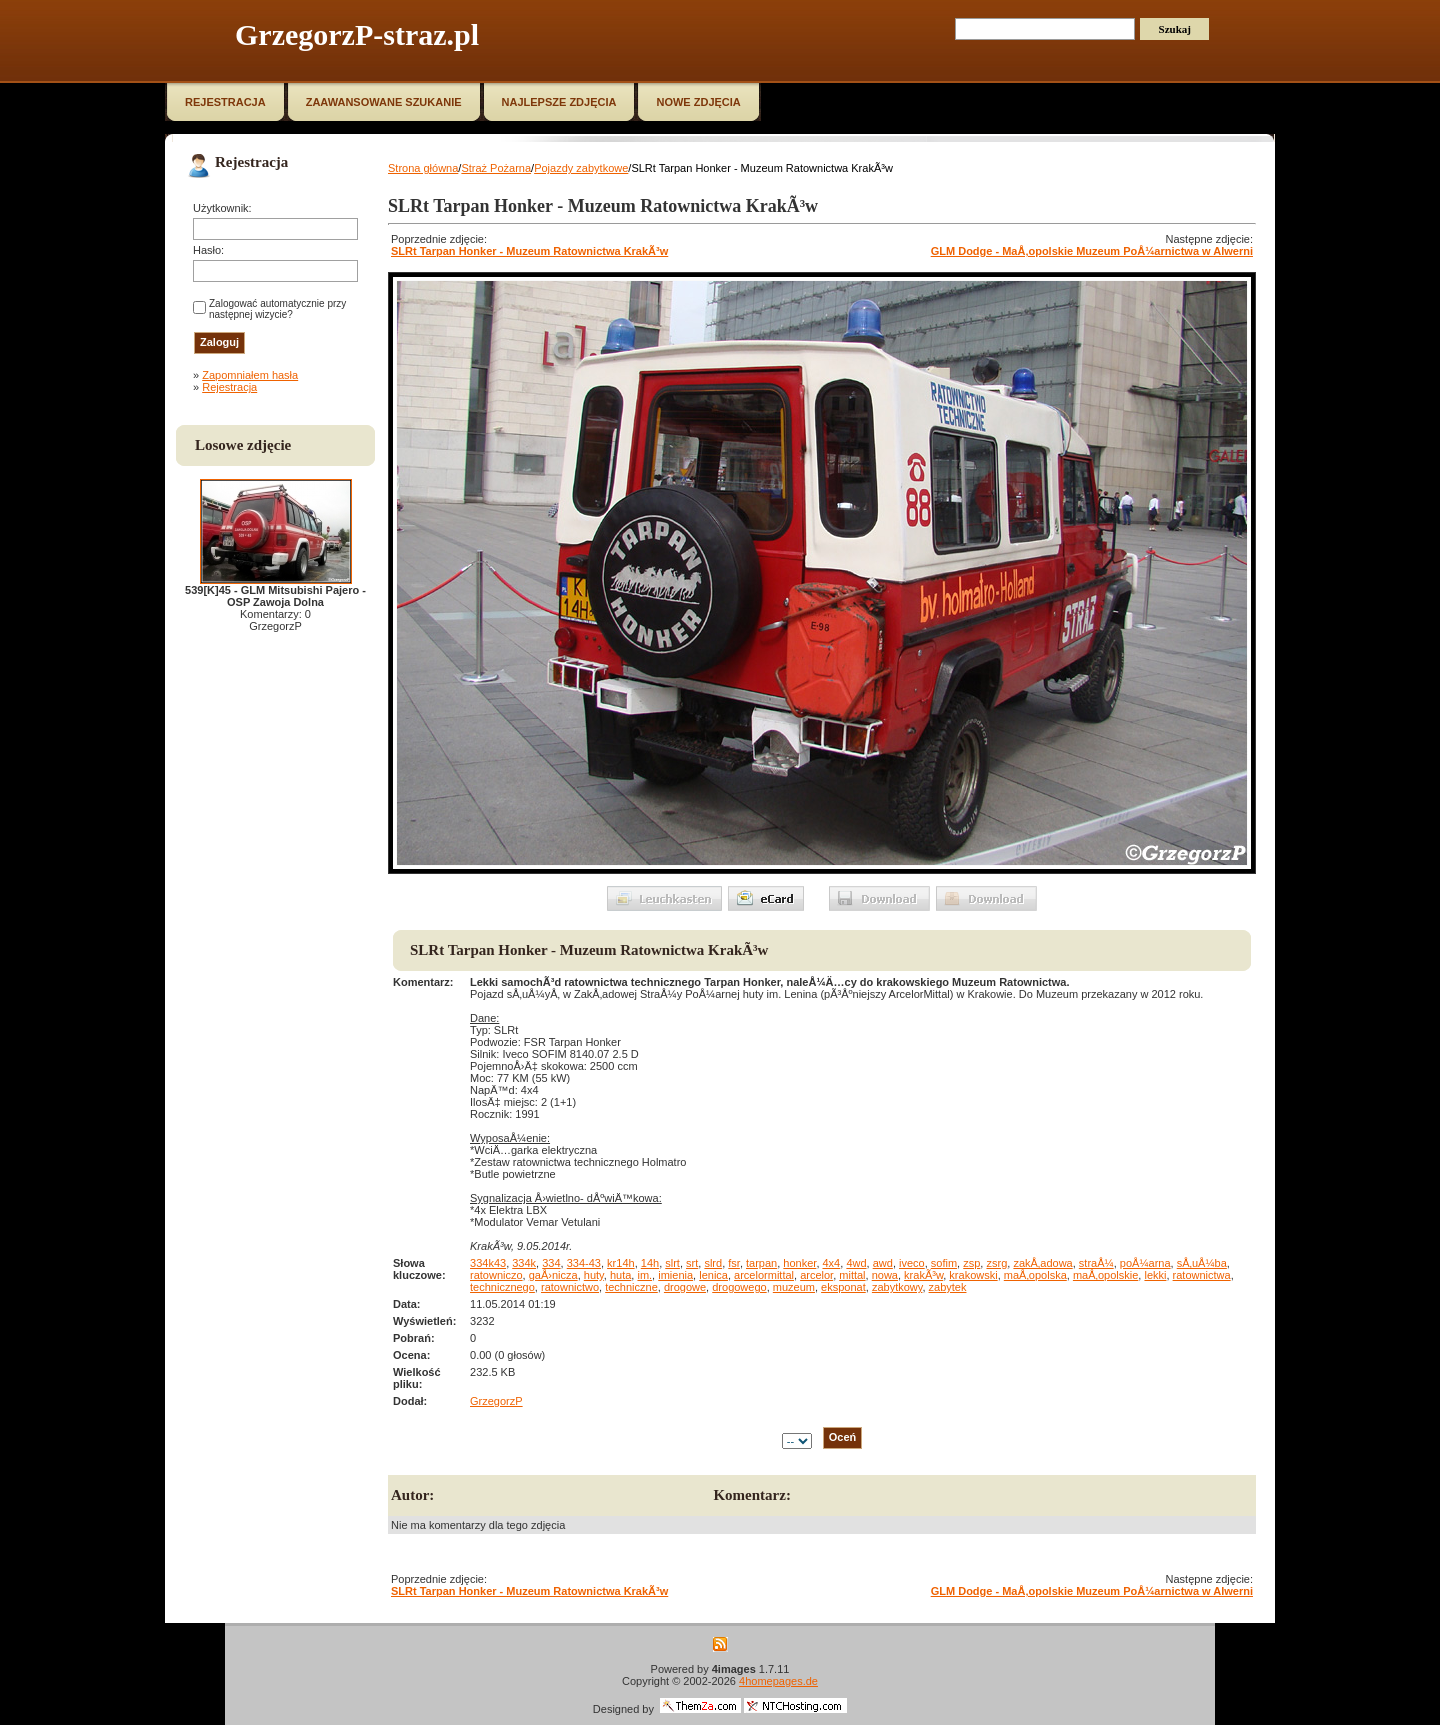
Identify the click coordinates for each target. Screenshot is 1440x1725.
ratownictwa (1202, 1275)
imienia (675, 1275)
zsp (971, 1263)
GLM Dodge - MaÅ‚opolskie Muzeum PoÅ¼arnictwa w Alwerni (1092, 251)
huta (620, 1275)
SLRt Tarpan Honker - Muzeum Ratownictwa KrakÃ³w (529, 251)
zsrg (996, 1263)
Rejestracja (229, 387)
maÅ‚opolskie (1105, 1275)
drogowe (685, 1287)
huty (594, 1275)
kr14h (621, 1263)
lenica (713, 1275)
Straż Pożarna (496, 168)
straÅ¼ (1096, 1263)
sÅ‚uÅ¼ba (1202, 1263)
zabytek (948, 1287)
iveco (912, 1263)
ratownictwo (570, 1287)
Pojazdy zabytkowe (581, 168)
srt (692, 1263)
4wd (856, 1263)
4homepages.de (778, 1681)
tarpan (761, 1263)
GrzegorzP (496, 1401)
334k (524, 1263)
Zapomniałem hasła (250, 375)
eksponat (843, 1287)
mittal (852, 1275)
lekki (1155, 1275)
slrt (672, 1263)
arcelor (816, 1275)
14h (650, 1263)
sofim (944, 1263)
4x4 (832, 1263)
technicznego (502, 1287)
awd (883, 1263)
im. (644, 1275)
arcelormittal (764, 1275)
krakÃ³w (923, 1275)
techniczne (631, 1287)
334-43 (584, 1263)
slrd (713, 1263)
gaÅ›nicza (553, 1275)
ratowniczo (496, 1275)
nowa (885, 1275)
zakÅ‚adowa (1042, 1263)
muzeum (794, 1287)
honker (799, 1263)
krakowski (973, 1275)
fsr (734, 1263)
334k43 (488, 1263)
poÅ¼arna (1145, 1263)
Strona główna (423, 168)
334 (551, 1263)
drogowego (739, 1287)
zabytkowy (897, 1287)
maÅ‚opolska (1035, 1275)
